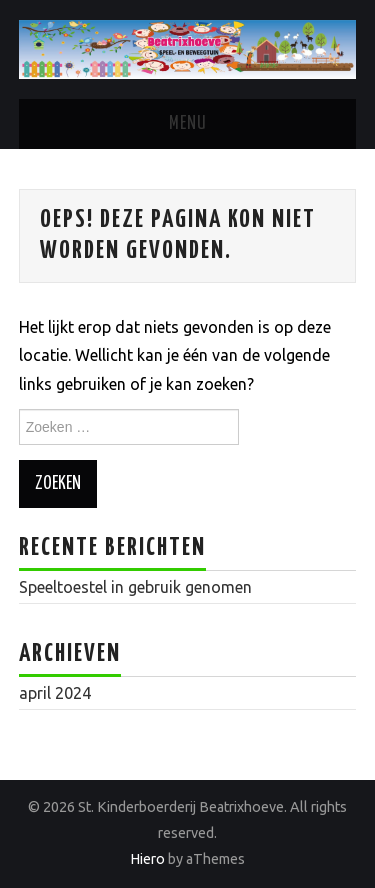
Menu (188, 124)
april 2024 (55, 693)
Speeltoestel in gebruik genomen (135, 587)
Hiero (147, 859)
